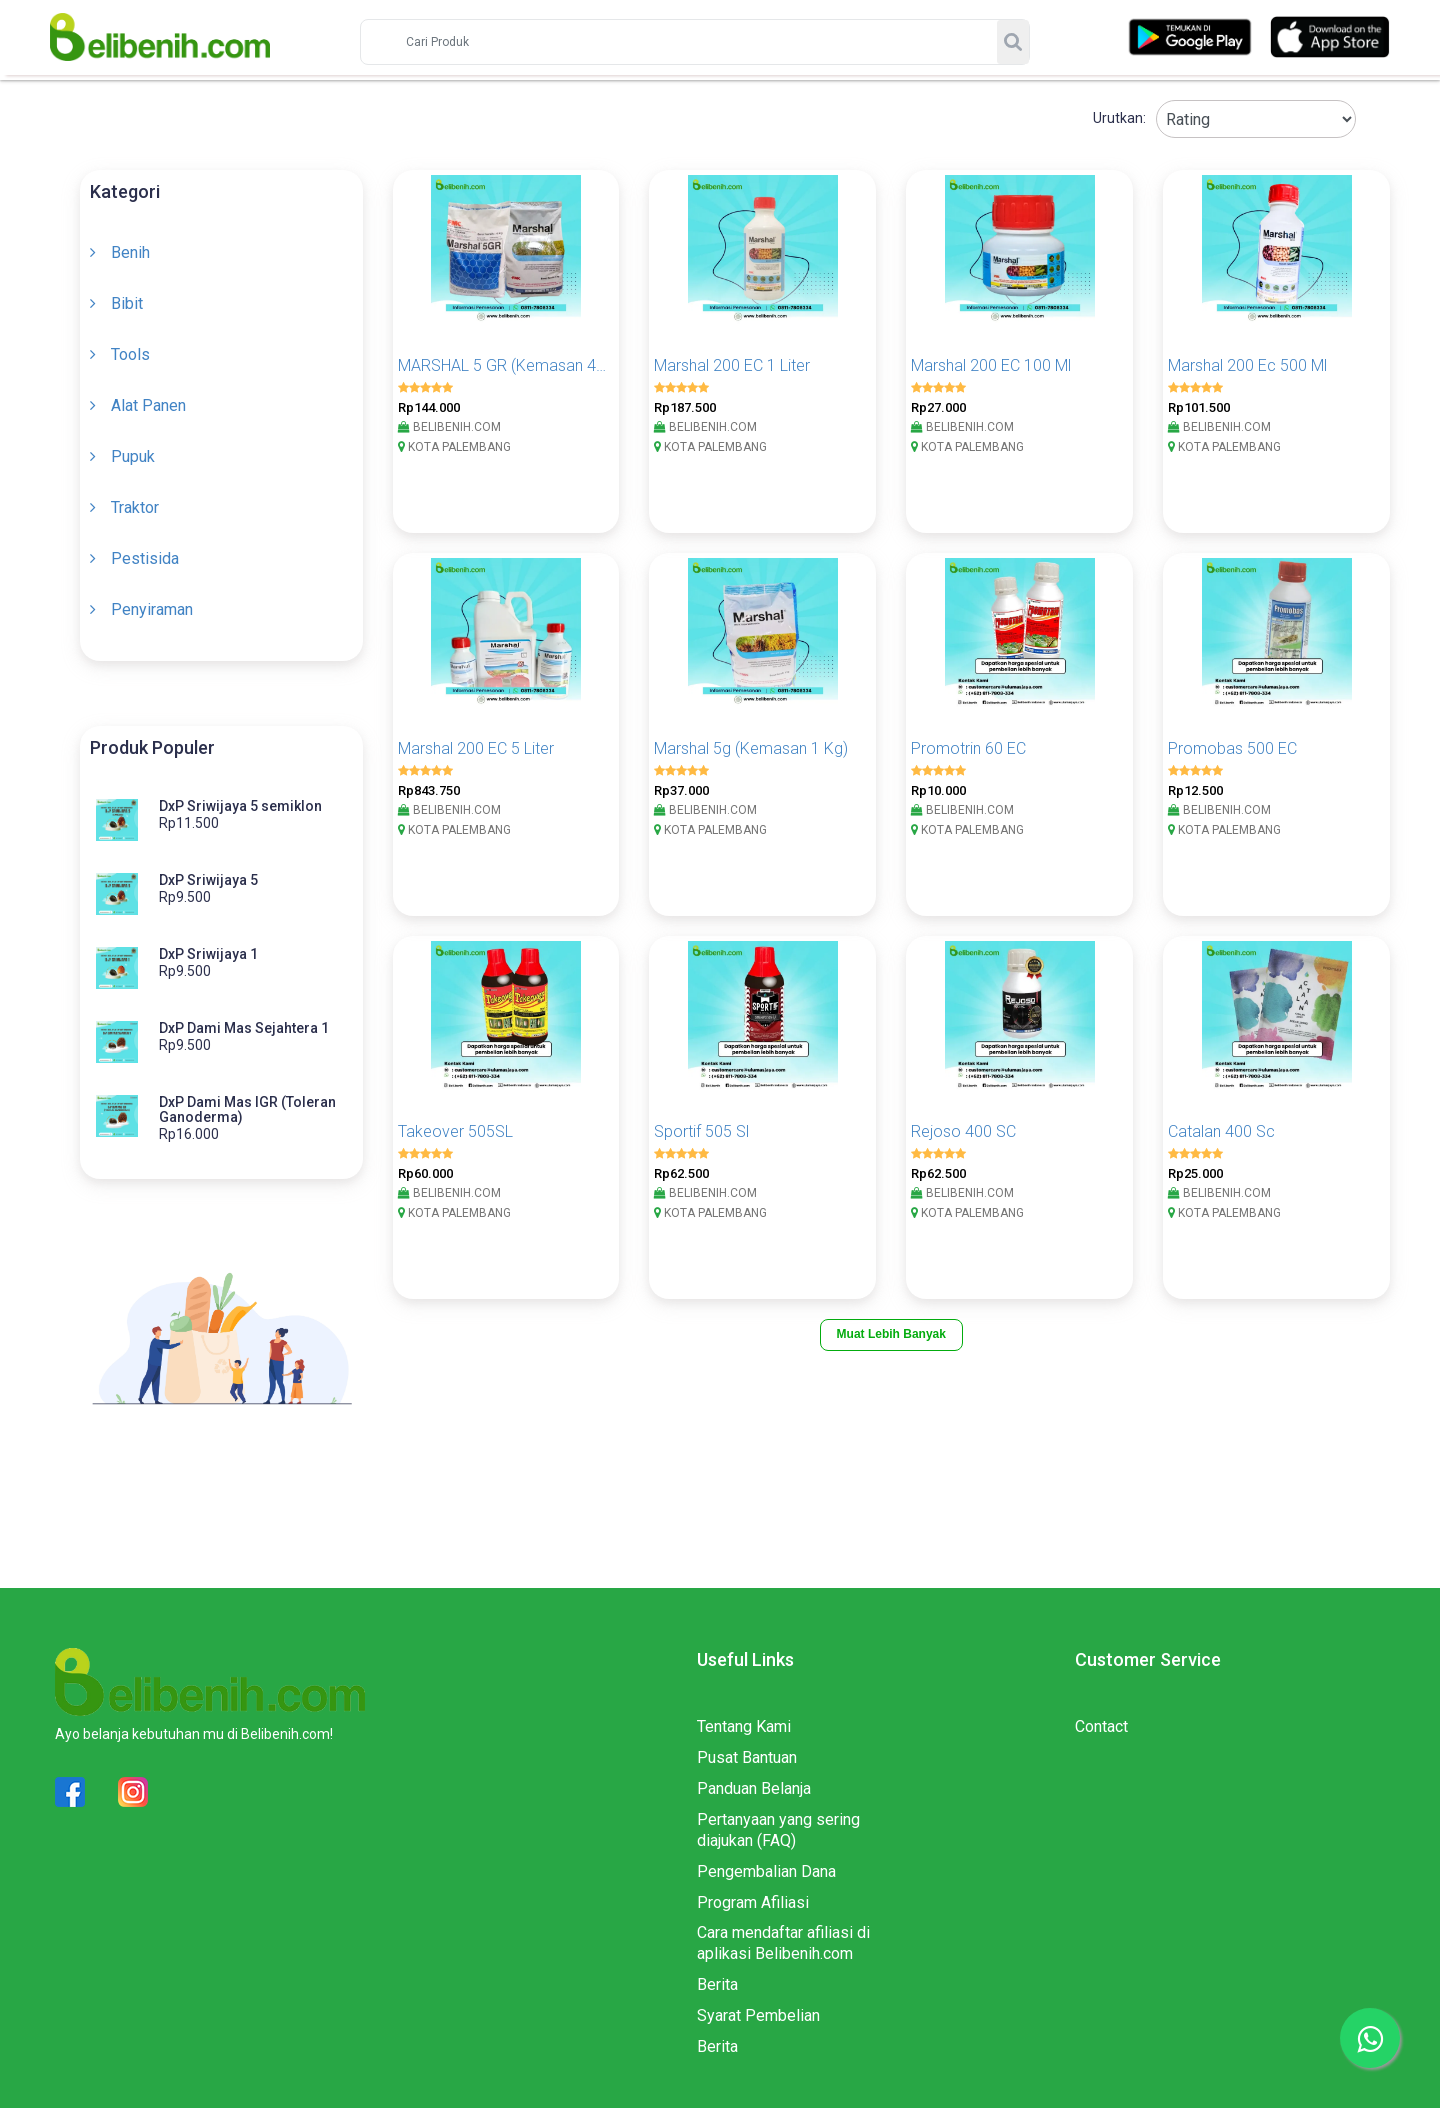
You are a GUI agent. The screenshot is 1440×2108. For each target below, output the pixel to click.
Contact (1101, 1726)
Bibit (127, 303)
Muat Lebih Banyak (891, 1334)
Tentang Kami (744, 1726)
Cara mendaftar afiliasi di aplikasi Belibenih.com (783, 1943)
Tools (130, 354)
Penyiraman (152, 609)
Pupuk (133, 456)
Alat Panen (148, 405)
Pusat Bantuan (747, 1757)
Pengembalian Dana (766, 1871)
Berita (717, 1984)
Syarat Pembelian (758, 2015)
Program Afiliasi (753, 1902)
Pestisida (145, 558)
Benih (130, 252)
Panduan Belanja (754, 1788)
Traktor (135, 507)
